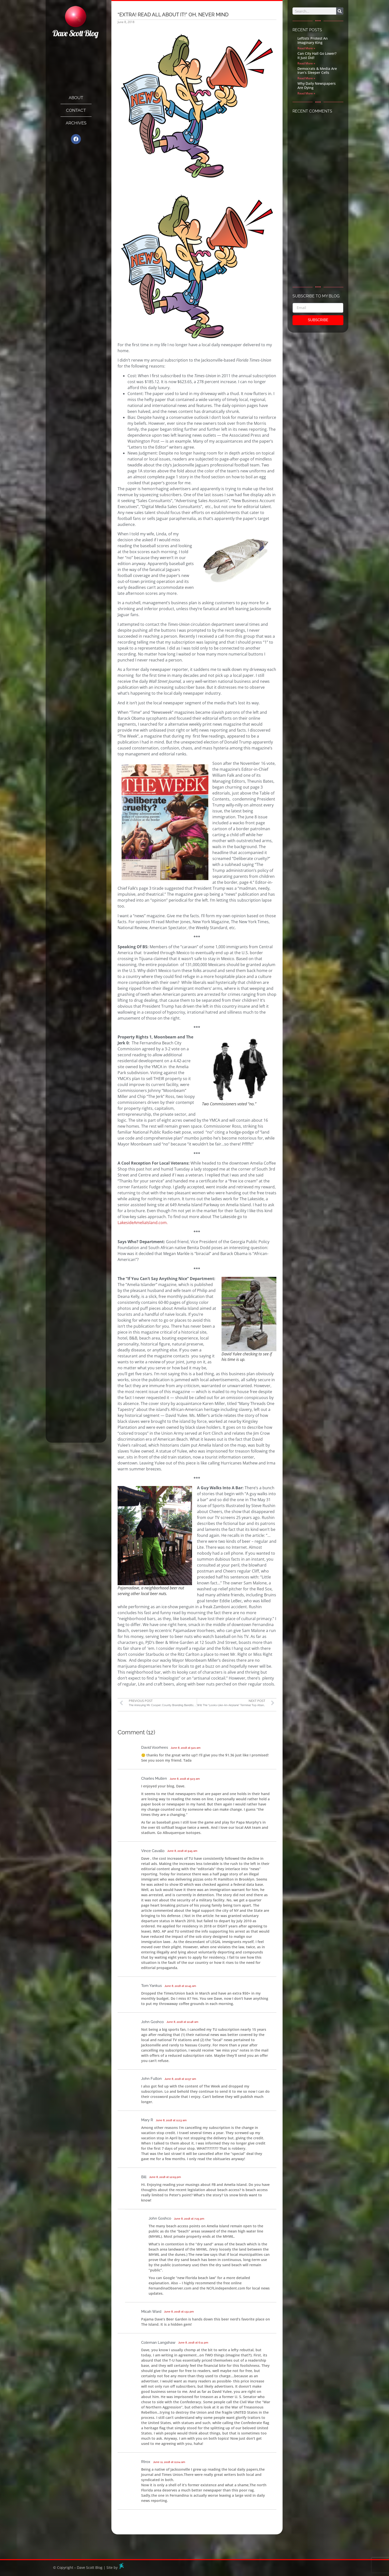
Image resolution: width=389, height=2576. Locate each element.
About (76, 97)
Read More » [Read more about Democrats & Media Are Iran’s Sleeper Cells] (306, 78)
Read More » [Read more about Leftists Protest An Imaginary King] (306, 48)
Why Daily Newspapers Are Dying (316, 85)
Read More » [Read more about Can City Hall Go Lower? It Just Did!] (306, 63)
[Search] (339, 11)
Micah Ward (151, 2311)
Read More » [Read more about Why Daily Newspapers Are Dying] (306, 93)
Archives (76, 122)
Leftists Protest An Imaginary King (312, 40)
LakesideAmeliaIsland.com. (143, 1222)
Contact (76, 110)
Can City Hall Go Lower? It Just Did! (316, 55)
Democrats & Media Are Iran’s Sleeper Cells (317, 70)
